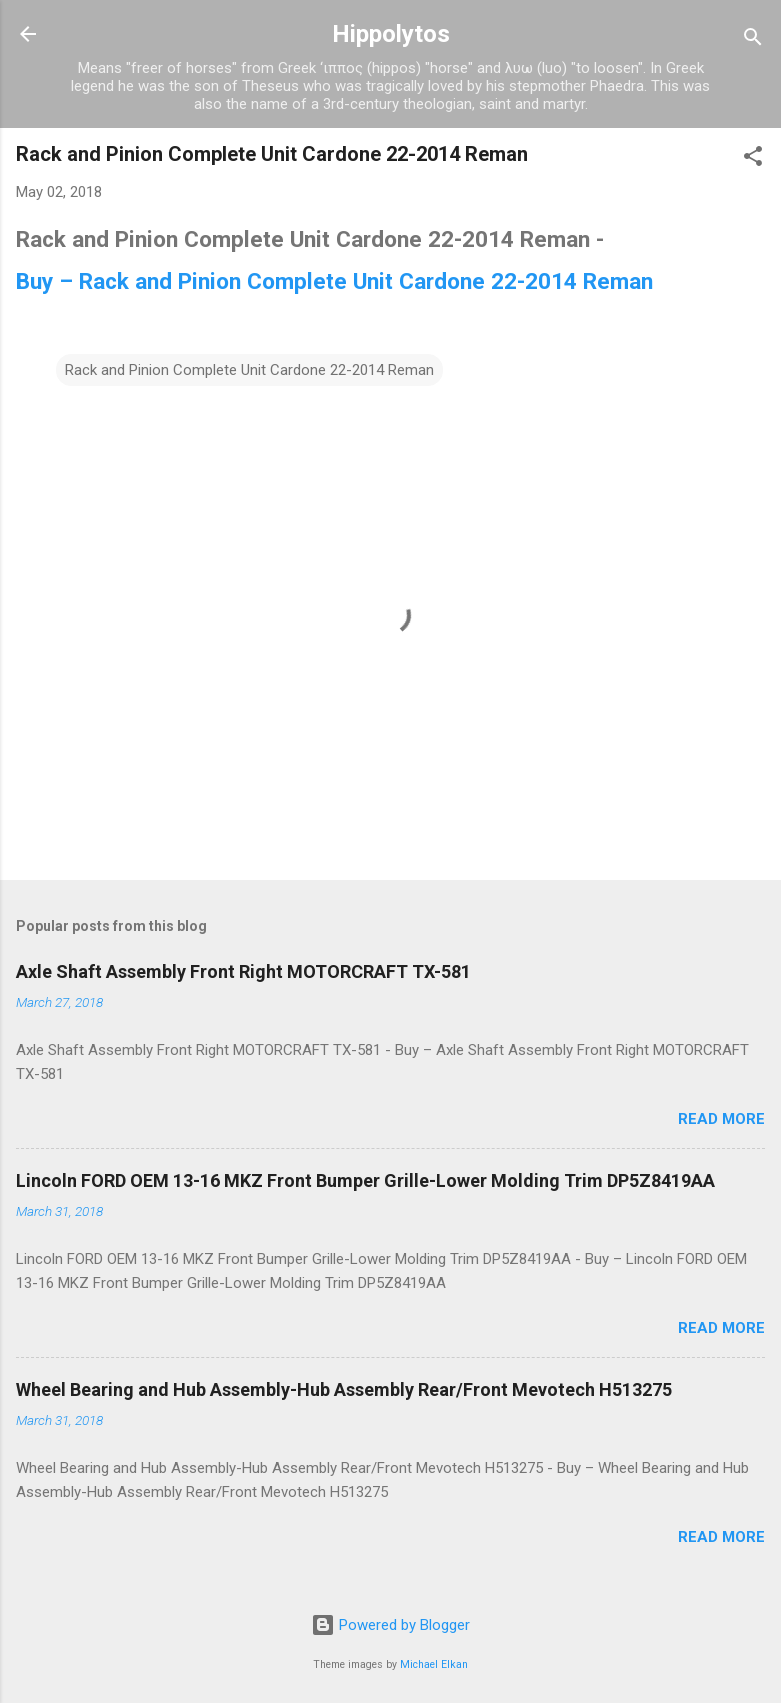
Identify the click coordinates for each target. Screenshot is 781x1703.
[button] (753, 159)
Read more (721, 1119)
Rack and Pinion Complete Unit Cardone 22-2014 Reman (249, 370)
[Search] (753, 40)
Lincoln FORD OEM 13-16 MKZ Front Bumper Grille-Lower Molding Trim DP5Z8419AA (365, 1180)
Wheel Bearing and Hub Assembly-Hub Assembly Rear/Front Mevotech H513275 (344, 1389)
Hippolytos (391, 34)
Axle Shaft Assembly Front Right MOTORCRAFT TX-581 (243, 971)
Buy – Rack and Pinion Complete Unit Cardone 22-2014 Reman (334, 281)
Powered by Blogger (390, 1625)
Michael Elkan (434, 1664)
